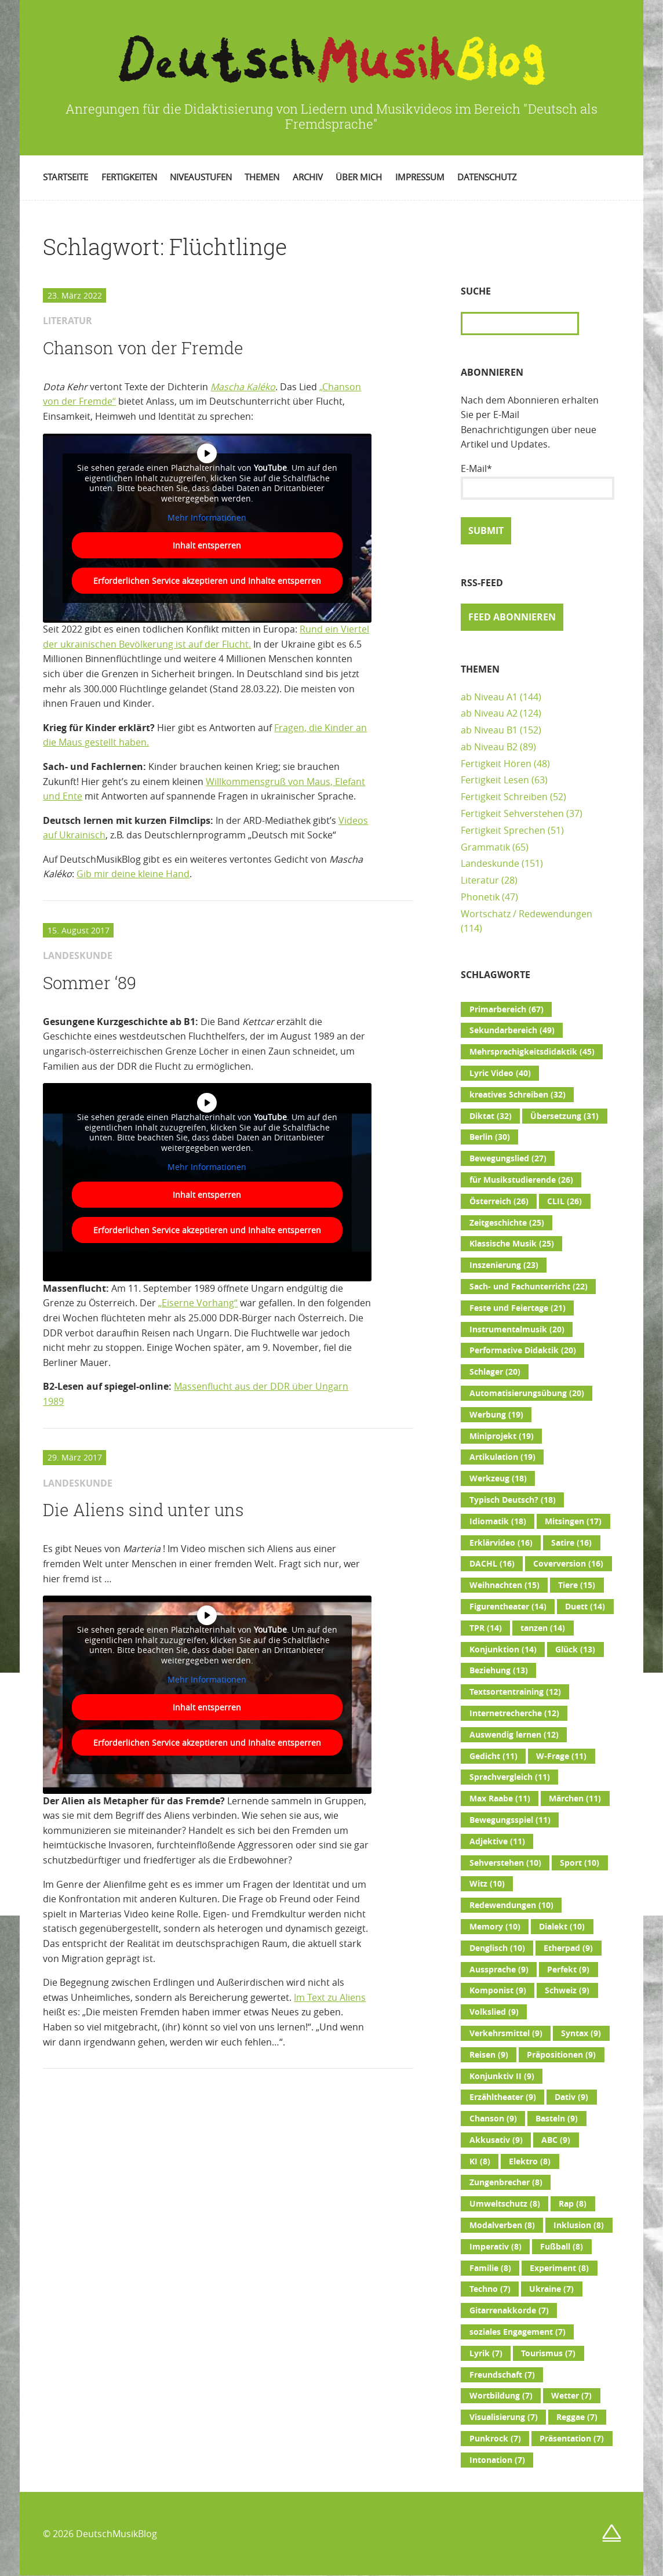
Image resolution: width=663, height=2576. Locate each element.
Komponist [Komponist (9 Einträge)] (497, 1990)
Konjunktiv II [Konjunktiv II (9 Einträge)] (501, 2076)
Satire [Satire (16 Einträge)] (571, 1543)
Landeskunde (490, 863)
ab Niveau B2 (489, 746)
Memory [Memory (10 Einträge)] (494, 1926)
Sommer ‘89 (89, 983)
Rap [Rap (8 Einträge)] (572, 2204)
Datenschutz (487, 177)
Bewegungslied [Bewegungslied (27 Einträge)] (508, 1158)
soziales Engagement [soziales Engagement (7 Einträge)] (517, 2332)
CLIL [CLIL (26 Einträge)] (564, 1201)
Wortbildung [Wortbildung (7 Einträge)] (501, 2395)
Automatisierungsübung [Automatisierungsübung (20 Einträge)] (526, 1393)
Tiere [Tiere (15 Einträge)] (576, 1585)
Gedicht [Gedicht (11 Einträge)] (493, 1756)
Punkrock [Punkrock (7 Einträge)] (495, 2438)
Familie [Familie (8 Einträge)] (490, 2268)
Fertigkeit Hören (496, 763)
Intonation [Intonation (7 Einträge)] (497, 2460)
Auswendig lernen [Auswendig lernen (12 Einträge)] (514, 1735)
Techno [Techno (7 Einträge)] (490, 2289)
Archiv (308, 177)
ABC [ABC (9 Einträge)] (555, 2140)
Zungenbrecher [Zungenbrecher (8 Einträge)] (505, 2182)
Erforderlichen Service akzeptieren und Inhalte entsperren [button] (207, 580)
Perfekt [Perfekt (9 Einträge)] (568, 1969)
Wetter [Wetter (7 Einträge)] (571, 2395)
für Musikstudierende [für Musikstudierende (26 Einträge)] (521, 1180)
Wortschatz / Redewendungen (526, 913)
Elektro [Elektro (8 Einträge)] (530, 2161)
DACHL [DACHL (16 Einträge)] (492, 1563)
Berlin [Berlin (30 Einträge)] (489, 1137)
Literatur (480, 880)
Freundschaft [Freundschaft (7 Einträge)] (502, 2375)
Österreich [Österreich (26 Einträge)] (499, 1201)
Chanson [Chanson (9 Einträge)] (493, 2118)
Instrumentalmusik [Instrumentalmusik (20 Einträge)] (516, 1329)
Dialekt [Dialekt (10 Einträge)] (562, 1926)
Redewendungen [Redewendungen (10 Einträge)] (511, 1905)
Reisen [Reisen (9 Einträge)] (488, 2055)
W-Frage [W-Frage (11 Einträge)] (561, 1756)
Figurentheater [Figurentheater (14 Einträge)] (508, 1606)
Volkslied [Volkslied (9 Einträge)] (494, 2012)
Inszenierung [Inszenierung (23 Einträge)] (503, 1265)
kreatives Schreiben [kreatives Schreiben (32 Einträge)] (517, 1094)
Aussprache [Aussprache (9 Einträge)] (499, 1969)
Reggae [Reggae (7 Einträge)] (577, 2417)
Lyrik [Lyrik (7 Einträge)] (485, 2353)
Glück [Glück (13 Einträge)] (575, 1649)
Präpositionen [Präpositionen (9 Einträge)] (561, 2055)
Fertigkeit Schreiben (504, 796)
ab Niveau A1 (489, 697)
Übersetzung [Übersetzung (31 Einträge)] (564, 1116)
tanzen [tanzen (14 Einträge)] (542, 1628)
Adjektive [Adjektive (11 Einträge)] (497, 1841)
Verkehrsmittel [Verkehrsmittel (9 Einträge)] (505, 2033)
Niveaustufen (201, 177)
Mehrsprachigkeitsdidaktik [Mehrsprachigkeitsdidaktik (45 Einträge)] (532, 1052)
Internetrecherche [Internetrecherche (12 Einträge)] (514, 1713)
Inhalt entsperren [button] (207, 544)
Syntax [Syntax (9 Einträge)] (581, 2033)
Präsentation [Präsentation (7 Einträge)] (572, 2438)
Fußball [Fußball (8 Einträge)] (561, 2246)
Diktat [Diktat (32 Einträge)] (490, 1116)
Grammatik (485, 847)
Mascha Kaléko (242, 386)
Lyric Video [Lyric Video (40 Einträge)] (500, 1073)
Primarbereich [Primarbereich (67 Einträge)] (506, 1009)
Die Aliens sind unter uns (143, 1510)
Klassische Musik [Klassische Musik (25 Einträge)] (511, 1243)
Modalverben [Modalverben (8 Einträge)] (502, 2225)
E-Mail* (537, 481)
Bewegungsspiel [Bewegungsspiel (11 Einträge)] (510, 1820)
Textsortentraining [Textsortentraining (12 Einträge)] (515, 1692)
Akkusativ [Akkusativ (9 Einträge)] (496, 2140)
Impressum (420, 177)
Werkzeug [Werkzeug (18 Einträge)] (498, 1478)
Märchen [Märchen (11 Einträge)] (575, 1798)
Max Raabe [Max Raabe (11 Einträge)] (499, 1798)
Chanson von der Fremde (143, 348)
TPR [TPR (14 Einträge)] (485, 1628)
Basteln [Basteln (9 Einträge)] (557, 2118)
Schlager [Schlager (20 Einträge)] (494, 1372)
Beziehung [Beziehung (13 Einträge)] (498, 1670)
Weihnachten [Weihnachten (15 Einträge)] (504, 1585)
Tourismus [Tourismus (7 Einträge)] (548, 2353)
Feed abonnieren (512, 617)
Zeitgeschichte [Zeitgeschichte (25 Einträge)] (506, 1223)
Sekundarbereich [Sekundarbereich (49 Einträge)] (512, 1030)
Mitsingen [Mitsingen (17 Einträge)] (573, 1521)
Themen (262, 177)
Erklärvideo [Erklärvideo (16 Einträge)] (501, 1543)
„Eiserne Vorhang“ (198, 1302)
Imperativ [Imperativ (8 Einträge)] (495, 2246)
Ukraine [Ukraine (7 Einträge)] (551, 2289)
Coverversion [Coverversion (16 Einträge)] (568, 1563)
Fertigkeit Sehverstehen (512, 813)
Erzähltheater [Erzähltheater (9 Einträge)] (502, 2097)
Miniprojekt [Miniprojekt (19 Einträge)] (501, 1436)
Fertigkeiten (129, 177)
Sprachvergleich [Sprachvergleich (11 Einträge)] (509, 1777)
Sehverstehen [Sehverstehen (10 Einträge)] (505, 1863)
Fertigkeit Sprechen (503, 830)
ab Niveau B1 (489, 730)
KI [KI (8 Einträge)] (479, 2161)
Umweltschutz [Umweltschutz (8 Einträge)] (504, 2204)
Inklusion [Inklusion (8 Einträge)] (578, 2225)
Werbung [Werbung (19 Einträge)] (496, 1414)
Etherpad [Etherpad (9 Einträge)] (568, 1948)
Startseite (65, 177)
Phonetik (480, 897)
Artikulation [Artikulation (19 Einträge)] (502, 1457)
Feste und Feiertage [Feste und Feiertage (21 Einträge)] (517, 1308)
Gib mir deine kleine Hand (133, 873)
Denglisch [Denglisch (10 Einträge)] (497, 1948)
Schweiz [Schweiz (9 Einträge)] (567, 1990)
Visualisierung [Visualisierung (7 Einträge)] (503, 2417)
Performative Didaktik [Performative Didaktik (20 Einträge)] (522, 1350)
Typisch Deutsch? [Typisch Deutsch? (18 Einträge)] (512, 1500)
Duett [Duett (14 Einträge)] (585, 1606)
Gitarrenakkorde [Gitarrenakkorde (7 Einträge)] (509, 2310)
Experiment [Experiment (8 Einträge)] (559, 2268)
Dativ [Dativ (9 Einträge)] (571, 2097)
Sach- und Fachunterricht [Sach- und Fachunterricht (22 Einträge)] (528, 1286)
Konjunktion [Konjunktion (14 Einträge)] (503, 1649)
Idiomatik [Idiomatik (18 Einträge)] (497, 1521)
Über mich (359, 177)
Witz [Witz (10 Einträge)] (487, 1884)
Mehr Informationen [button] (207, 518)
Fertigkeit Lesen (495, 779)
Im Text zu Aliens (330, 1997)
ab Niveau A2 (489, 713)
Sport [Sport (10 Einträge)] (579, 1863)
